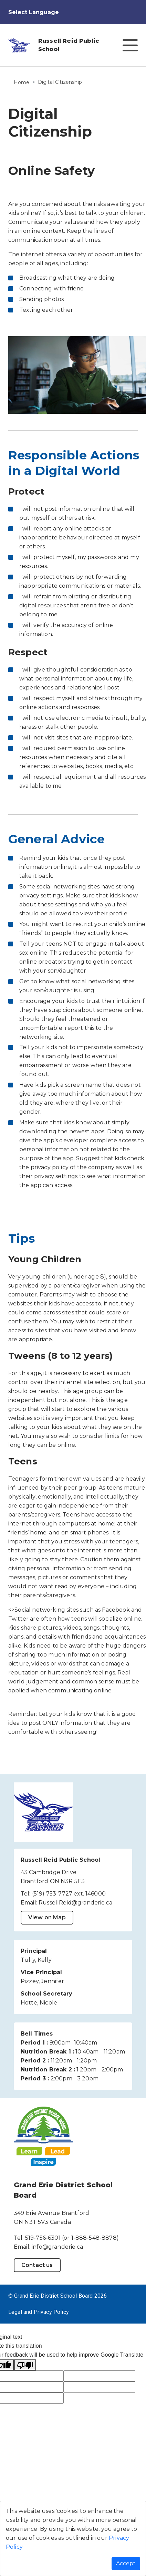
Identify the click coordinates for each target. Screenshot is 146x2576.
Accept (126, 2563)
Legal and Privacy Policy (38, 2312)
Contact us (37, 2265)
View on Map (47, 1917)
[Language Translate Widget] (39, 12)
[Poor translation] (25, 2364)
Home (22, 82)
